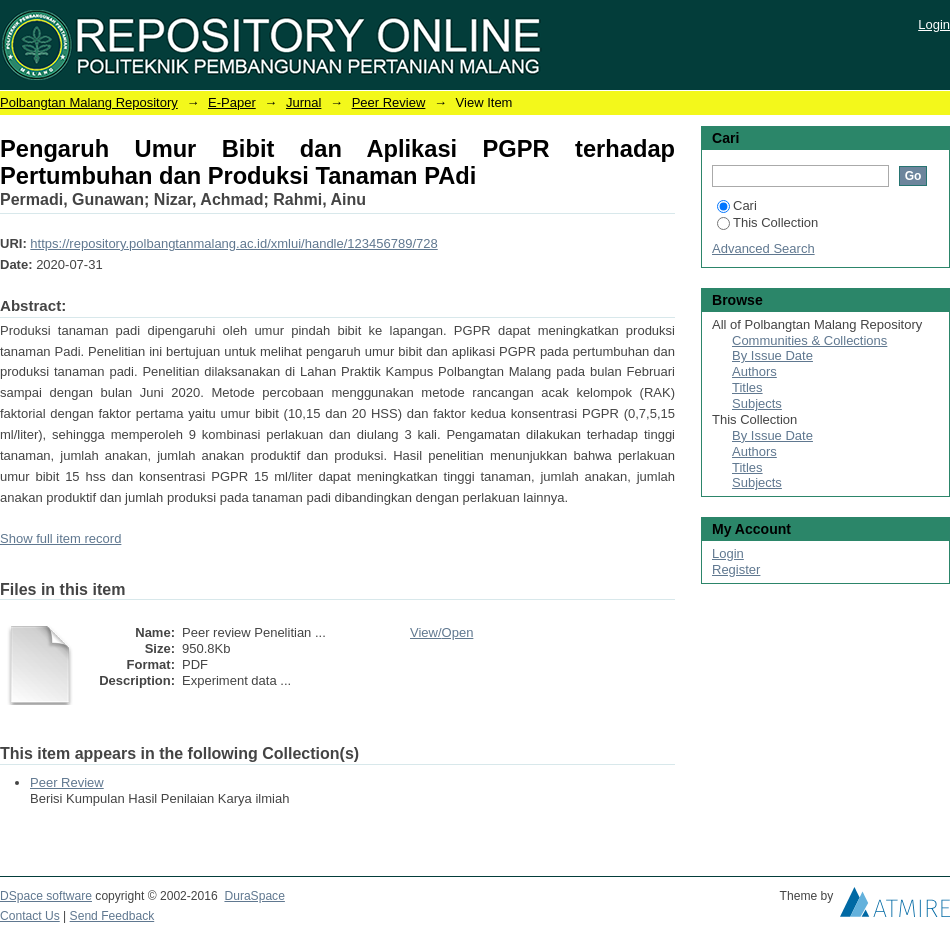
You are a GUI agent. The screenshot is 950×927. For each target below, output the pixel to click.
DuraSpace (254, 896)
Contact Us (30, 916)
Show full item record (60, 538)
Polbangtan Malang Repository (89, 102)
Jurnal (303, 102)
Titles (747, 387)
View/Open (441, 632)
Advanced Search (763, 248)
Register (736, 569)
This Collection (767, 222)
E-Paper (232, 102)
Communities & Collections (809, 340)
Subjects (757, 403)
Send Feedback (112, 916)
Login (934, 24)
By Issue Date (772, 355)
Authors (754, 371)
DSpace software (46, 896)
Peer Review (389, 102)
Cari (737, 205)
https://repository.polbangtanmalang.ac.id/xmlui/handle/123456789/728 (233, 243)
